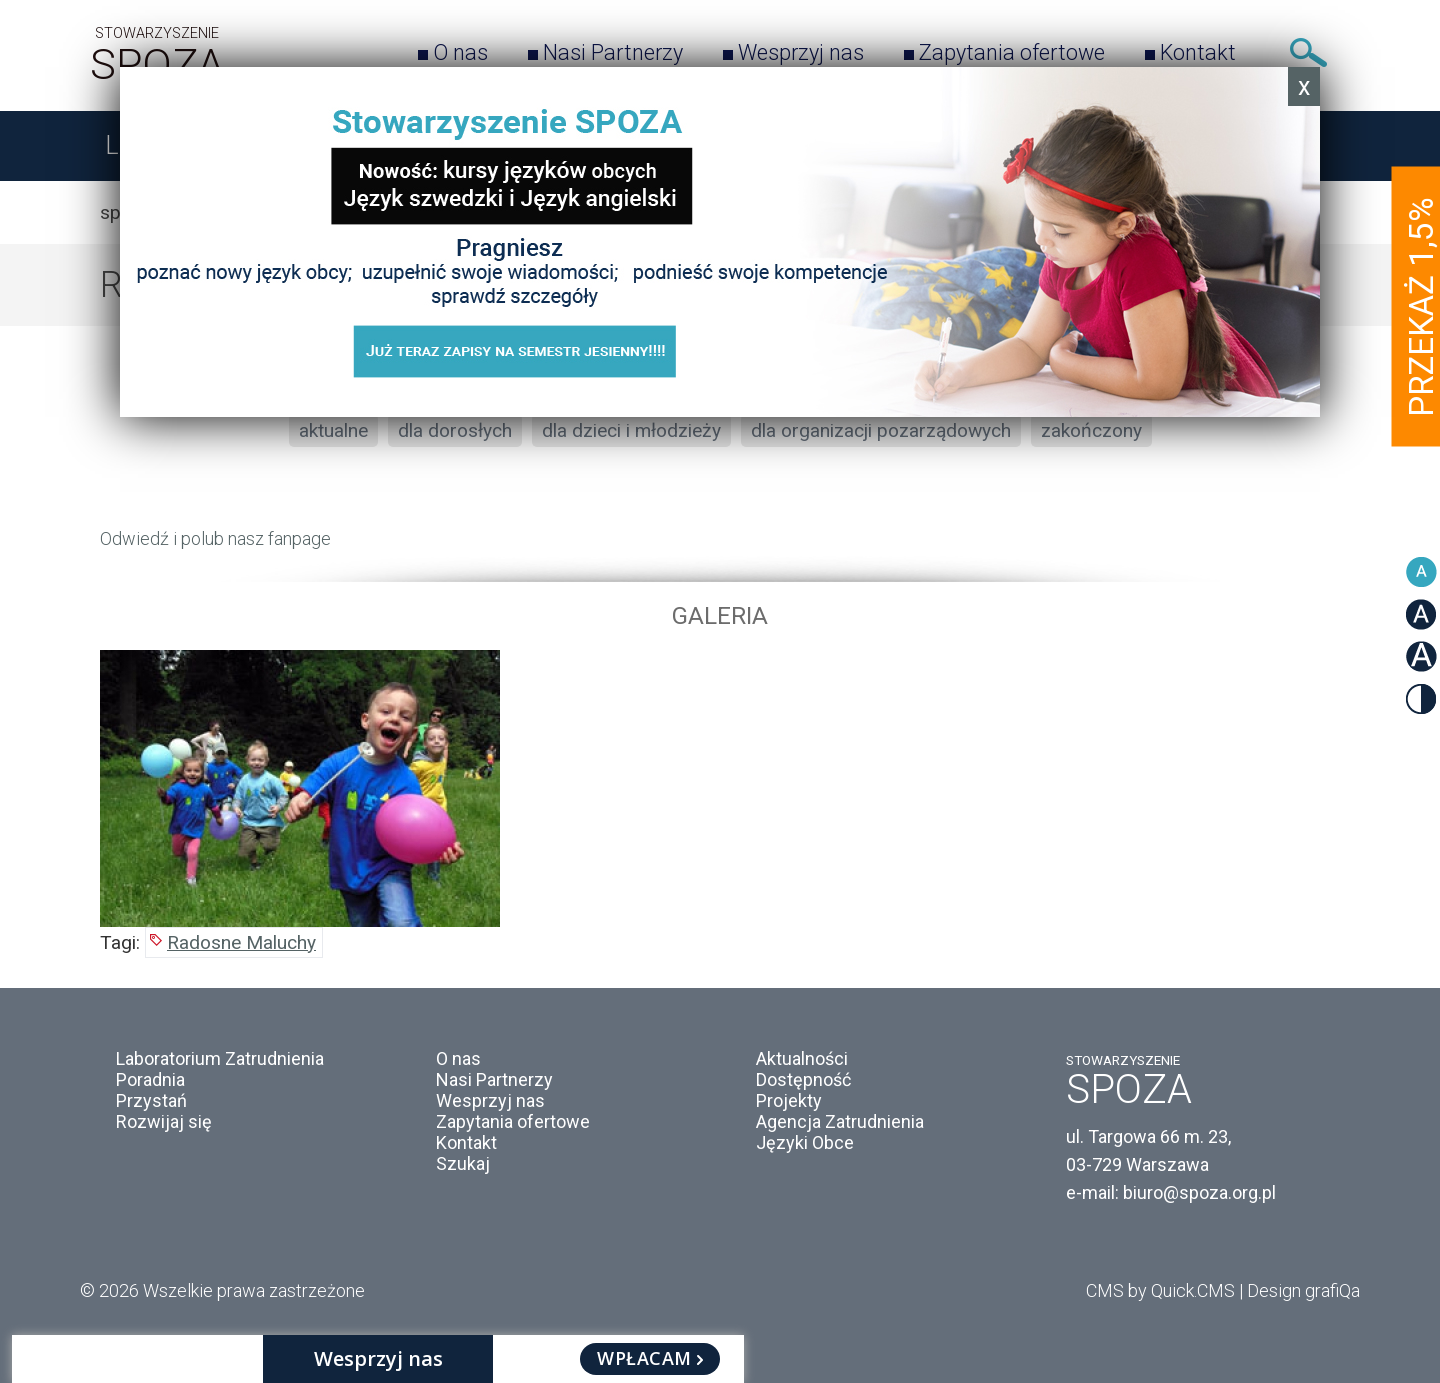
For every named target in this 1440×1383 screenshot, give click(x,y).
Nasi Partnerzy (613, 52)
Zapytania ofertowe (1012, 52)
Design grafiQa (1303, 1290)
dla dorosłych (455, 430)
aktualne (333, 430)
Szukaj (1308, 52)
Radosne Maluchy (241, 942)
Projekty (789, 1100)
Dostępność (803, 1079)
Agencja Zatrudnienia (840, 1121)
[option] (720, 788)
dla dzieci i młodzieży (631, 430)
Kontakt (1198, 52)
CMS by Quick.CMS (1160, 1290)
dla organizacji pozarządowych (881, 430)
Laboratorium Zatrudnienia (220, 1058)
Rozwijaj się (164, 1121)
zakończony (1091, 430)
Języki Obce (805, 1142)
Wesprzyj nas (801, 52)
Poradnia (150, 1079)
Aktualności (802, 1058)
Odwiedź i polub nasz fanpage (215, 538)
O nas (460, 52)
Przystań (151, 1100)
